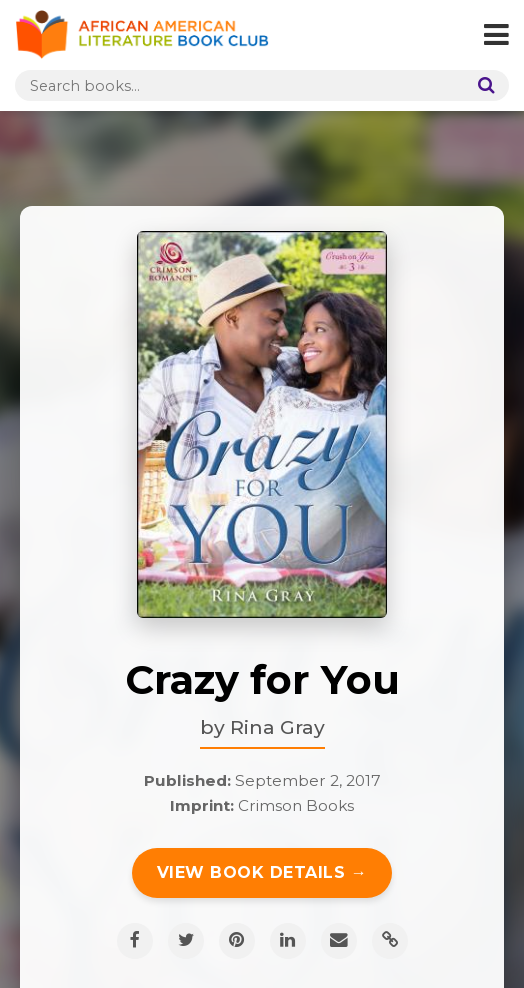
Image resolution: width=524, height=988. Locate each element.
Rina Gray (277, 727)
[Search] (482, 85)
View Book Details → (262, 872)
